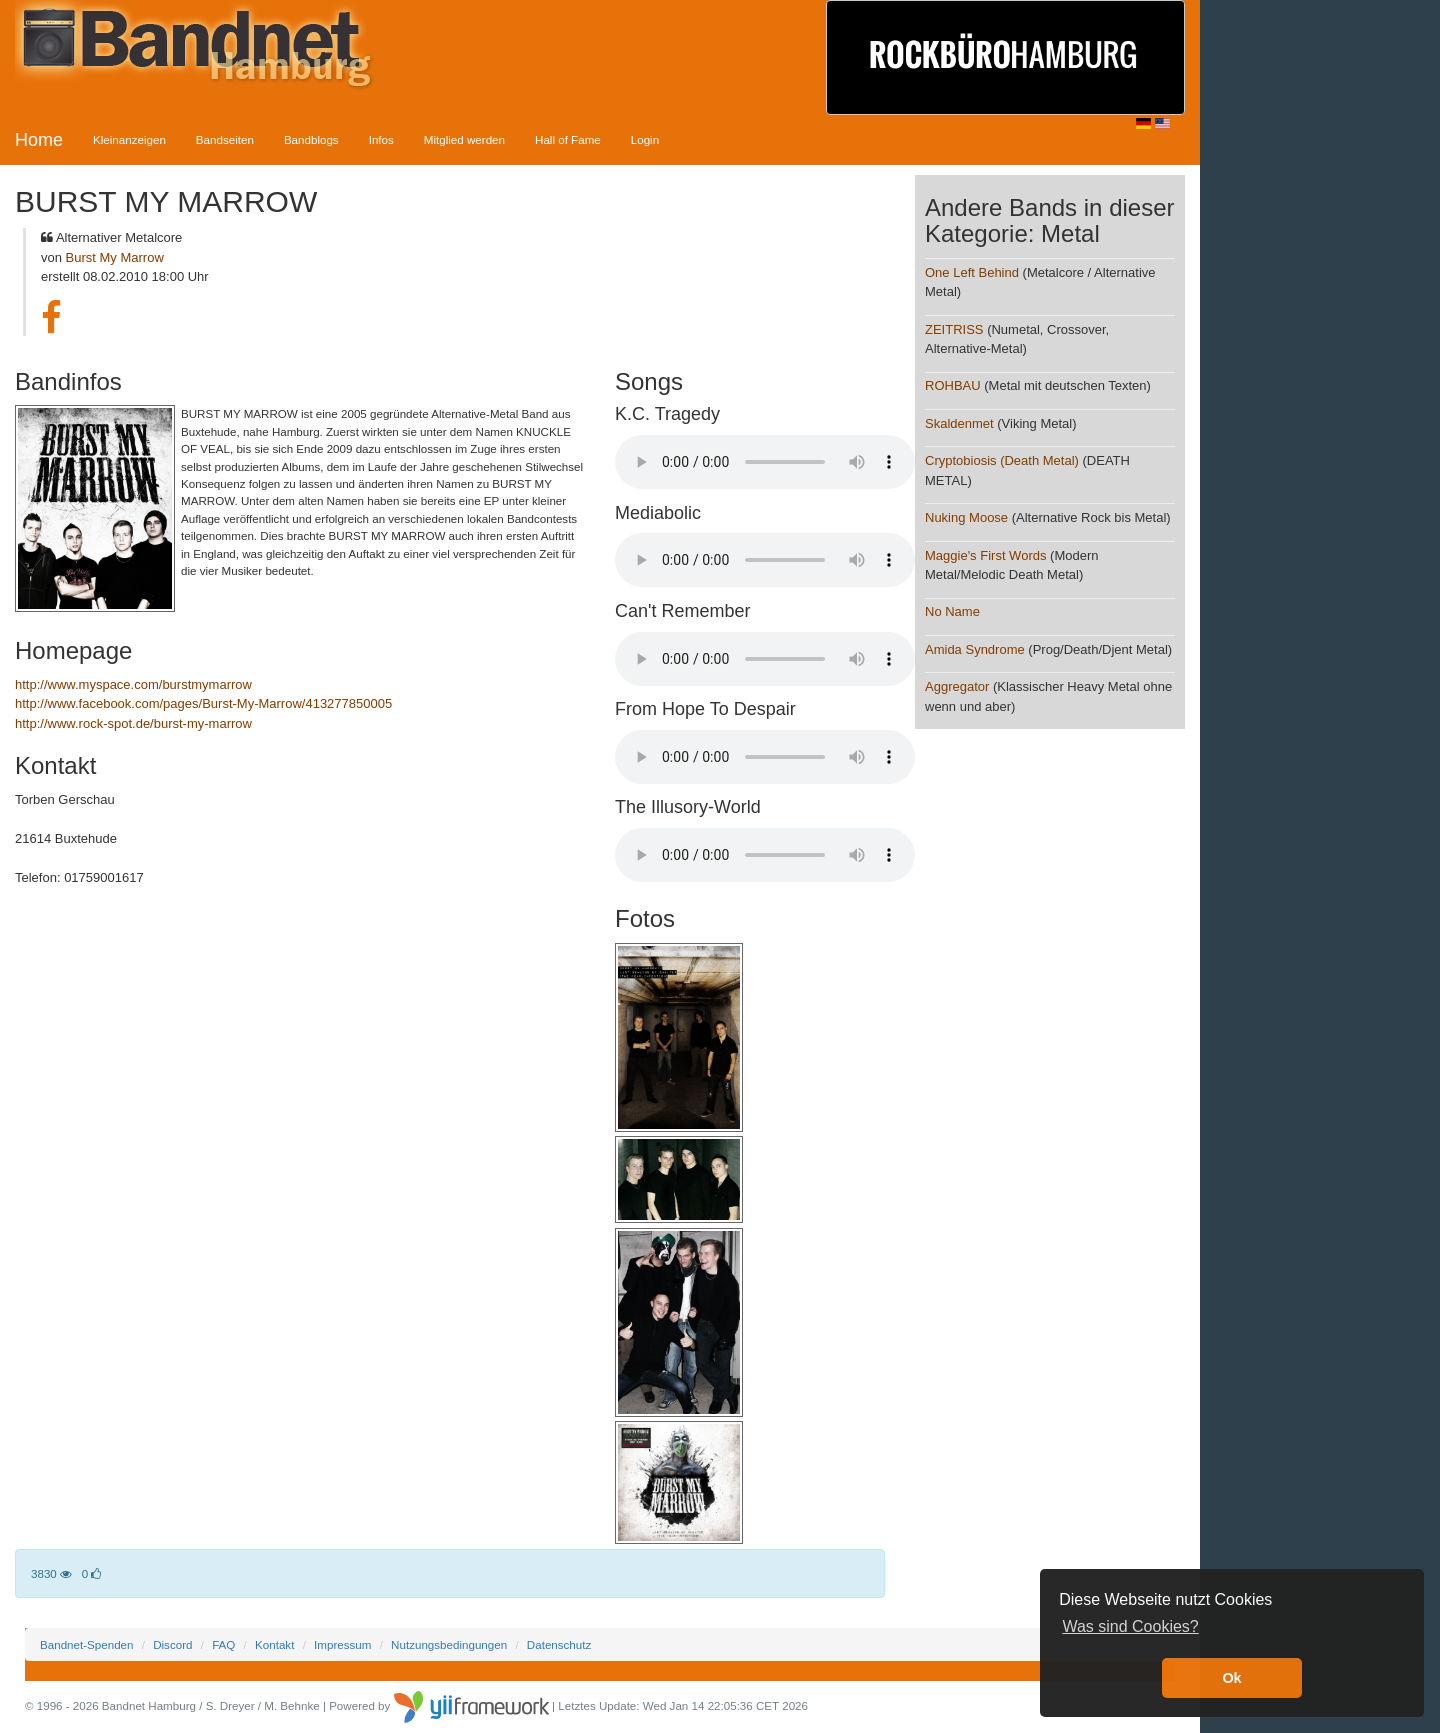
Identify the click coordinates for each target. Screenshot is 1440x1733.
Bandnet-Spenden (86, 1644)
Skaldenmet (959, 423)
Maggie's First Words (985, 555)
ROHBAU (953, 385)
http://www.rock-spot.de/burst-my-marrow (133, 723)
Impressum (342, 1644)
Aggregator (957, 686)
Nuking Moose (966, 517)
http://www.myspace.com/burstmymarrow (133, 684)
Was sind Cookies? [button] (1130, 1626)
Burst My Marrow (115, 257)
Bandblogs (311, 139)
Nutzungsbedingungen (449, 1644)
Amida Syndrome (975, 649)
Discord (172, 1644)
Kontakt (274, 1644)
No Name (952, 611)
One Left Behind (972, 272)
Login (645, 139)
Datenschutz (559, 1644)
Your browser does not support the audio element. (765, 462)
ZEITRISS (954, 329)
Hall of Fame (568, 139)
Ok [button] (1231, 1678)
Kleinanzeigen (129, 139)
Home (39, 140)
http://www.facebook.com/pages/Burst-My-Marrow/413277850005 (203, 703)
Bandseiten (225, 139)
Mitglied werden (464, 139)
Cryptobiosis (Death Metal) (1002, 460)
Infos (381, 139)
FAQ (223, 1644)
